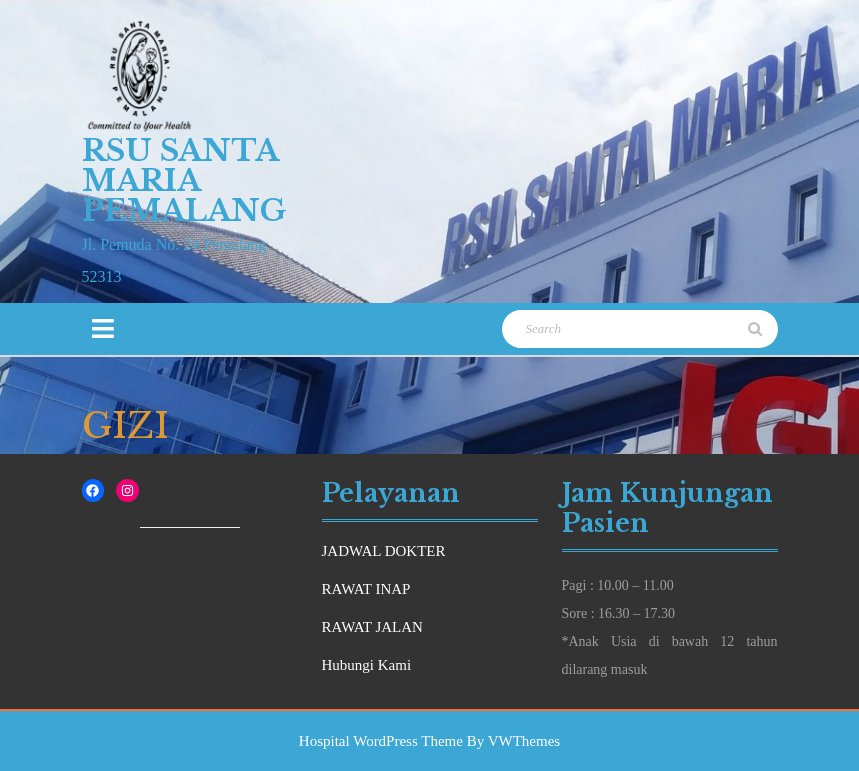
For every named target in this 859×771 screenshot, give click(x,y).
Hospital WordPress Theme (381, 741)
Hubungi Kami (367, 665)
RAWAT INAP (366, 589)
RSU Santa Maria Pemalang (184, 180)
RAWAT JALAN (372, 627)
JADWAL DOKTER (384, 551)
